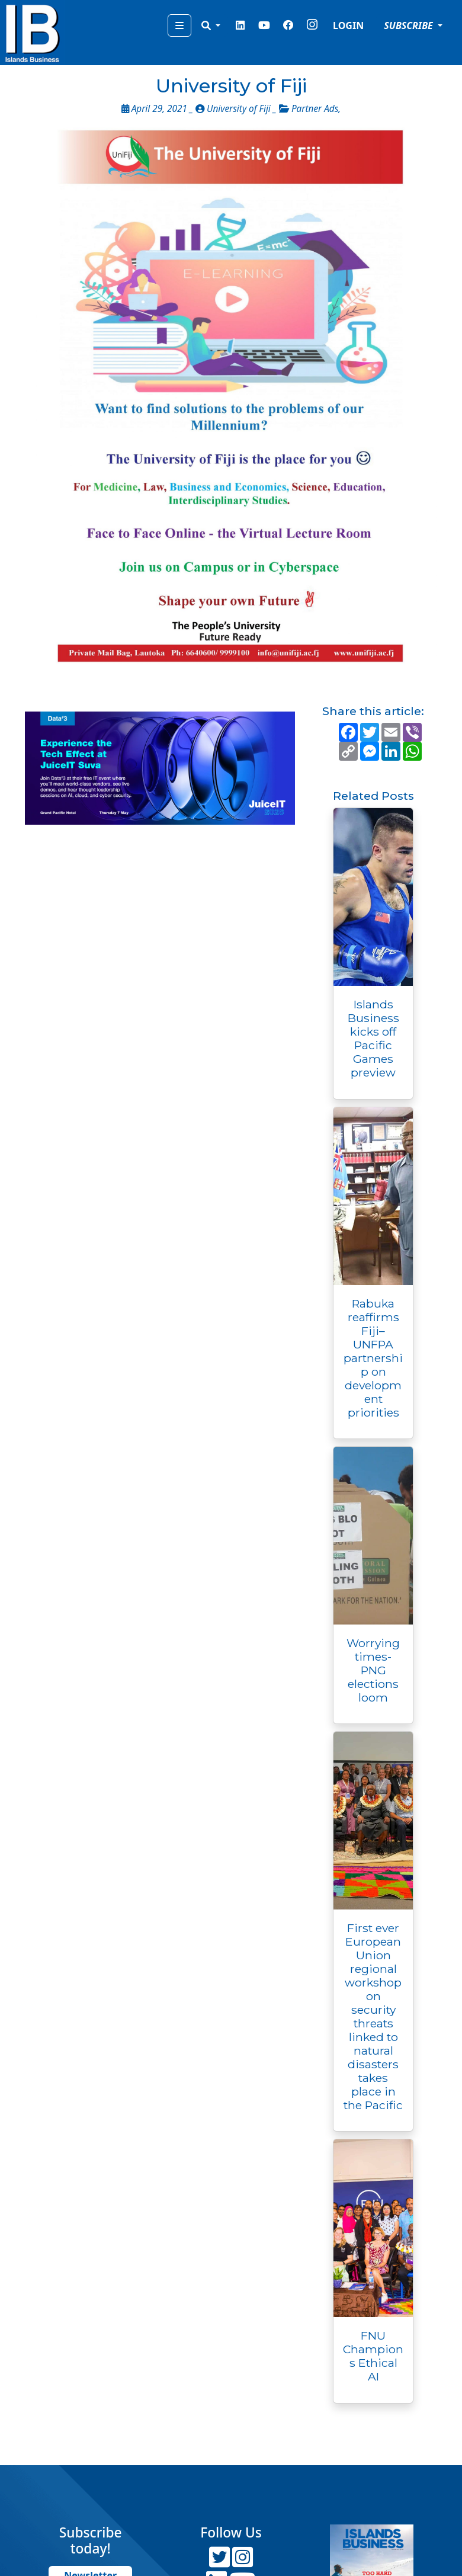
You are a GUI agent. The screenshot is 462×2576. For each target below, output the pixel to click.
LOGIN (348, 25)
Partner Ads (314, 108)
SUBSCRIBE (409, 25)
